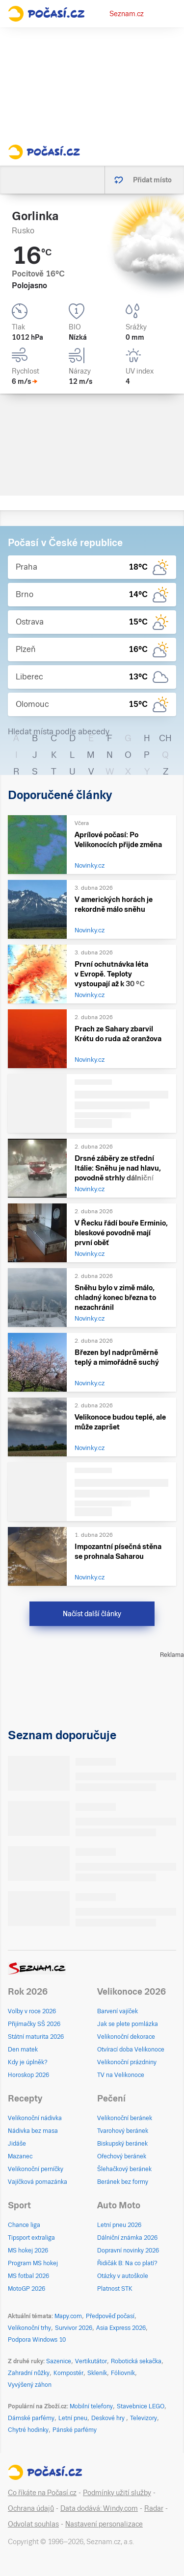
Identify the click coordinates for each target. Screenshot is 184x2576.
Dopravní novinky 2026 (128, 2250)
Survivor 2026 (73, 2328)
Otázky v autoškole (122, 2276)
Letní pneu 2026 (119, 2225)
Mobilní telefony (91, 2406)
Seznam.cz (126, 14)
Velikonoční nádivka (35, 2118)
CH (165, 738)
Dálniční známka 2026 (127, 2237)
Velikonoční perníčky (35, 2169)
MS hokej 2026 (28, 2250)
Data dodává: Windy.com (99, 2508)
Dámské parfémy (31, 2418)
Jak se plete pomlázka (127, 2024)
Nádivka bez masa (33, 2130)
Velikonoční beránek (124, 2118)
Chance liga (24, 2225)
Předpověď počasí (110, 2316)
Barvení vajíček (117, 2011)
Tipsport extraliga (31, 2237)
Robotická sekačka (136, 2361)
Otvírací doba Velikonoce (130, 2049)
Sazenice (58, 2361)
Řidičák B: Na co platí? (127, 2263)
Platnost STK (114, 2288)
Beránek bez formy (122, 2181)
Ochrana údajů (31, 2508)
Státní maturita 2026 (36, 2036)
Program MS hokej (33, 2263)
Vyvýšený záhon (30, 2384)
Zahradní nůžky (29, 2373)
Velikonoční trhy (29, 2328)
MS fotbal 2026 (28, 2276)
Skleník (97, 2373)
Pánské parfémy (75, 2429)
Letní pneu (72, 2418)
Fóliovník (123, 2373)
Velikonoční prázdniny (127, 2062)
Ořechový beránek (121, 2156)
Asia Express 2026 (121, 2328)
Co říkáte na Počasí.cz (42, 2493)
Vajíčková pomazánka (37, 2181)
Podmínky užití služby (117, 2493)
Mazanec (20, 2156)
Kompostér (68, 2373)
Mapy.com (68, 2316)
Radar (153, 2508)
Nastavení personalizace (104, 2524)
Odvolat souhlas (33, 2524)
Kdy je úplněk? (28, 2062)
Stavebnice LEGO (140, 2406)
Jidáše (17, 2143)
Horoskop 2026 (28, 2075)
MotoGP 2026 (26, 2288)
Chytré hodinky (28, 2429)
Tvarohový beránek (122, 2130)
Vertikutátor (91, 2361)
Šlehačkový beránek (124, 2169)
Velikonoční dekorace (126, 2036)
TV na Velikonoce (120, 2075)
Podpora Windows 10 (37, 2339)
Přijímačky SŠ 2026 (34, 2024)
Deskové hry (108, 2418)
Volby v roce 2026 (32, 2011)
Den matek (23, 2049)
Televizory (143, 2418)
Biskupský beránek (122, 2143)
